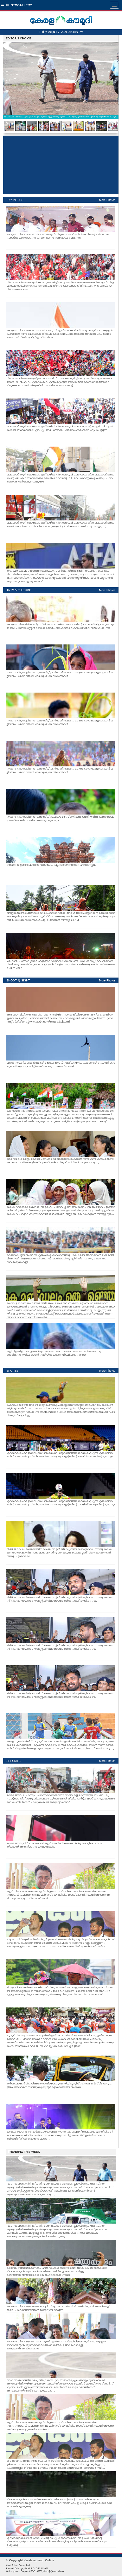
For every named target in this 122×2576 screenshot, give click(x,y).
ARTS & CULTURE (18, 590)
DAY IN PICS (14, 200)
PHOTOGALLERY (16, 5)
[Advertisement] (60, 165)
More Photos (107, 200)
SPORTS (12, 1370)
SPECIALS (13, 1761)
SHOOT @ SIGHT (18, 980)
